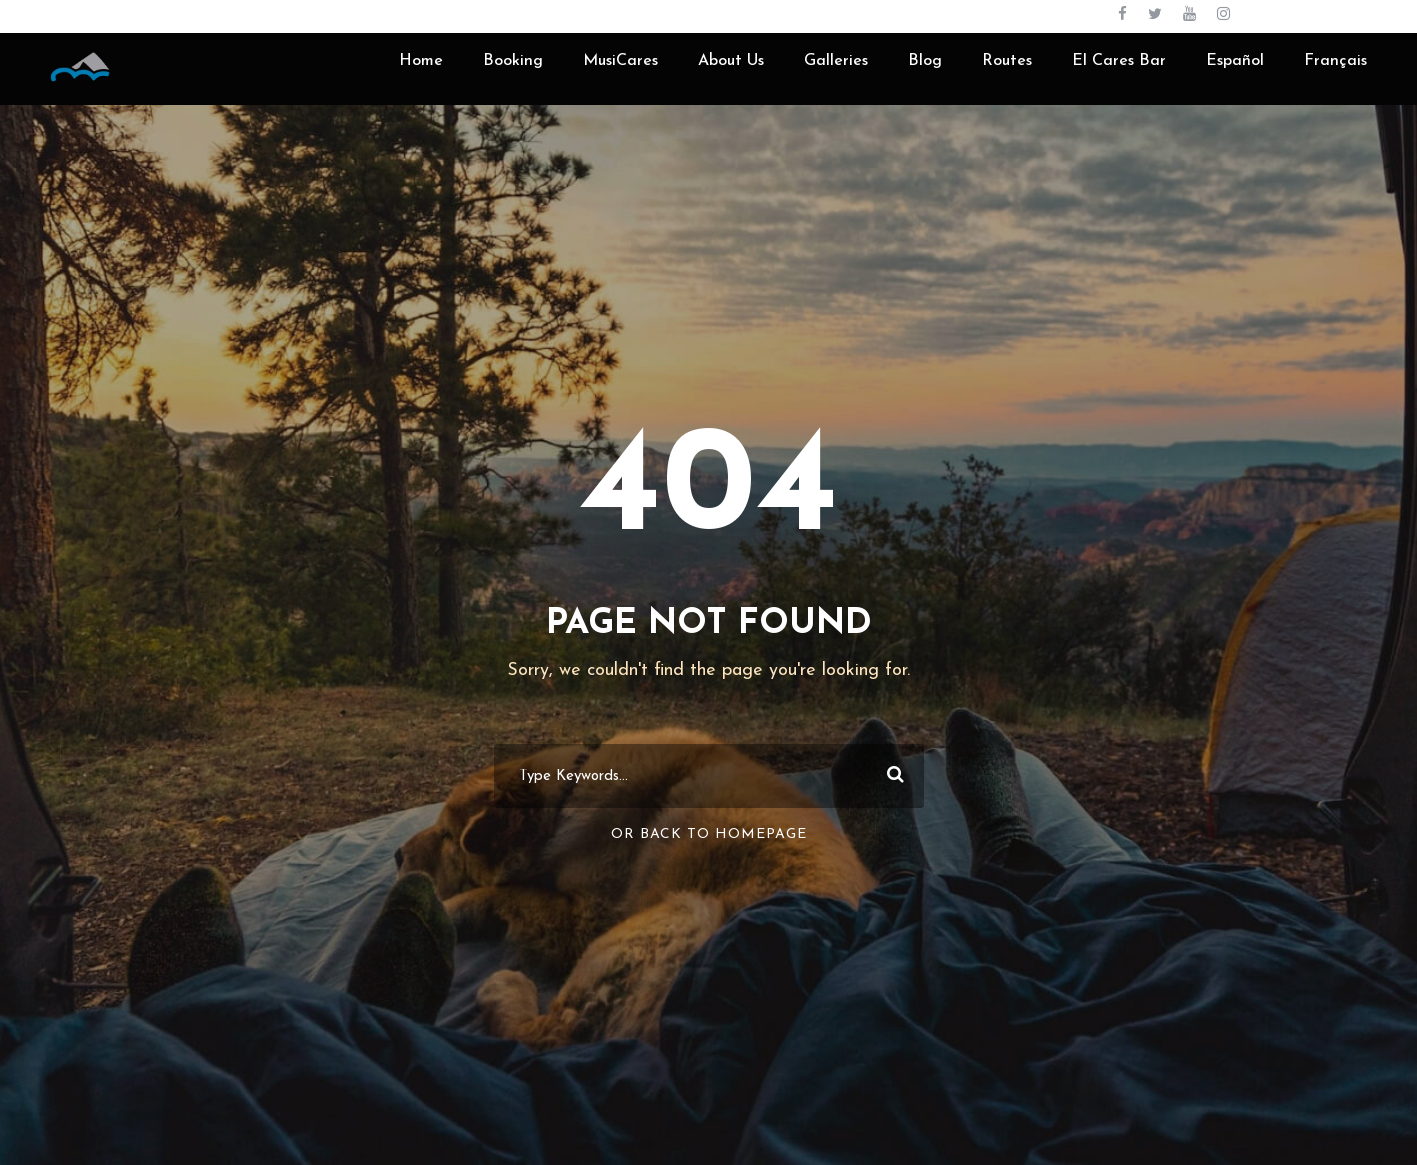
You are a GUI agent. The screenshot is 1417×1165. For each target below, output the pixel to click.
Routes (1007, 61)
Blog (925, 61)
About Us (731, 61)
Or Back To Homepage (709, 834)
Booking (513, 61)
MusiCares (620, 61)
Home (421, 61)
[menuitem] (1235, 76)
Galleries (836, 61)
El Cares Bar (1119, 61)
